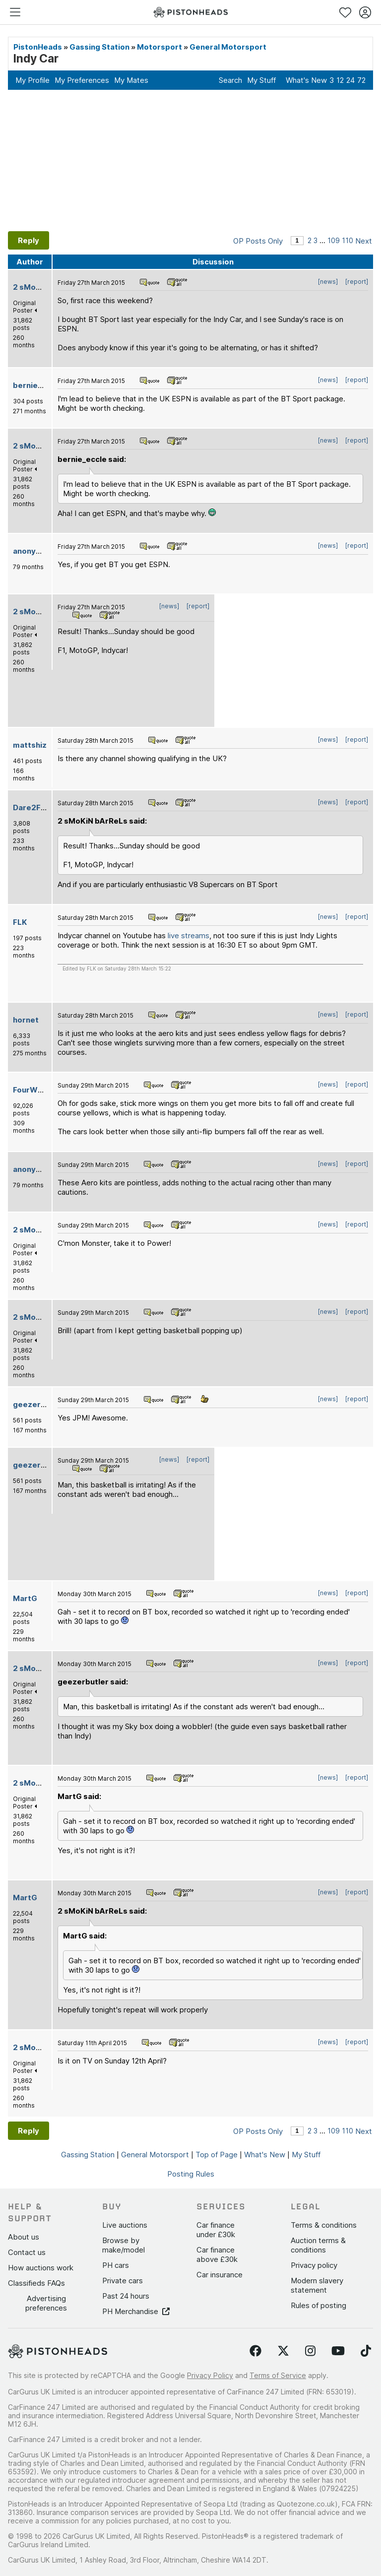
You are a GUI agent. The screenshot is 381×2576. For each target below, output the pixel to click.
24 (350, 80)
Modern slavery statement (317, 2285)
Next (363, 241)
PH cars (115, 2265)
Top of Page (216, 2154)
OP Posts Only (258, 241)
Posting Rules (190, 2174)
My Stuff (261, 80)
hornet (26, 1020)
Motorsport (159, 47)
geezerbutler (38, 1404)
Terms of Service (278, 2375)
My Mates (131, 80)
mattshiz (30, 745)
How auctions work (40, 2267)
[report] (356, 281)
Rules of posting (318, 2305)
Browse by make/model (123, 2245)
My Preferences (82, 80)
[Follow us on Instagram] (310, 2351)
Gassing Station (99, 47)
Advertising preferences (46, 2303)
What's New (306, 80)
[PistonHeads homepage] (190, 12)
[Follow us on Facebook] (255, 2351)
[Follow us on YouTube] (338, 2351)
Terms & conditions (324, 2225)
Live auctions (124, 2225)
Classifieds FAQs (36, 2283)
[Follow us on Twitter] (283, 2351)
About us (23, 2237)
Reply (28, 240)
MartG (25, 1598)
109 (333, 240)
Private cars (122, 2280)
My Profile (32, 80)
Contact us (27, 2252)
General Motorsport (228, 47)
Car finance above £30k (217, 2254)
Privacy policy (314, 2265)
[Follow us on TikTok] (366, 2351)
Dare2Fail (31, 807)
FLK (20, 922)
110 (347, 240)
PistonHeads (37, 47)
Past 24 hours (125, 2296)
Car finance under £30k (215, 2229)
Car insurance (219, 2274)
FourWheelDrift (42, 1090)
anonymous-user (45, 551)
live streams (188, 935)
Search (230, 80)
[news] (328, 281)
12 (340, 80)
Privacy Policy (210, 2375)
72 (361, 80)
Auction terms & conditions (318, 2245)
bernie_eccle (37, 385)
